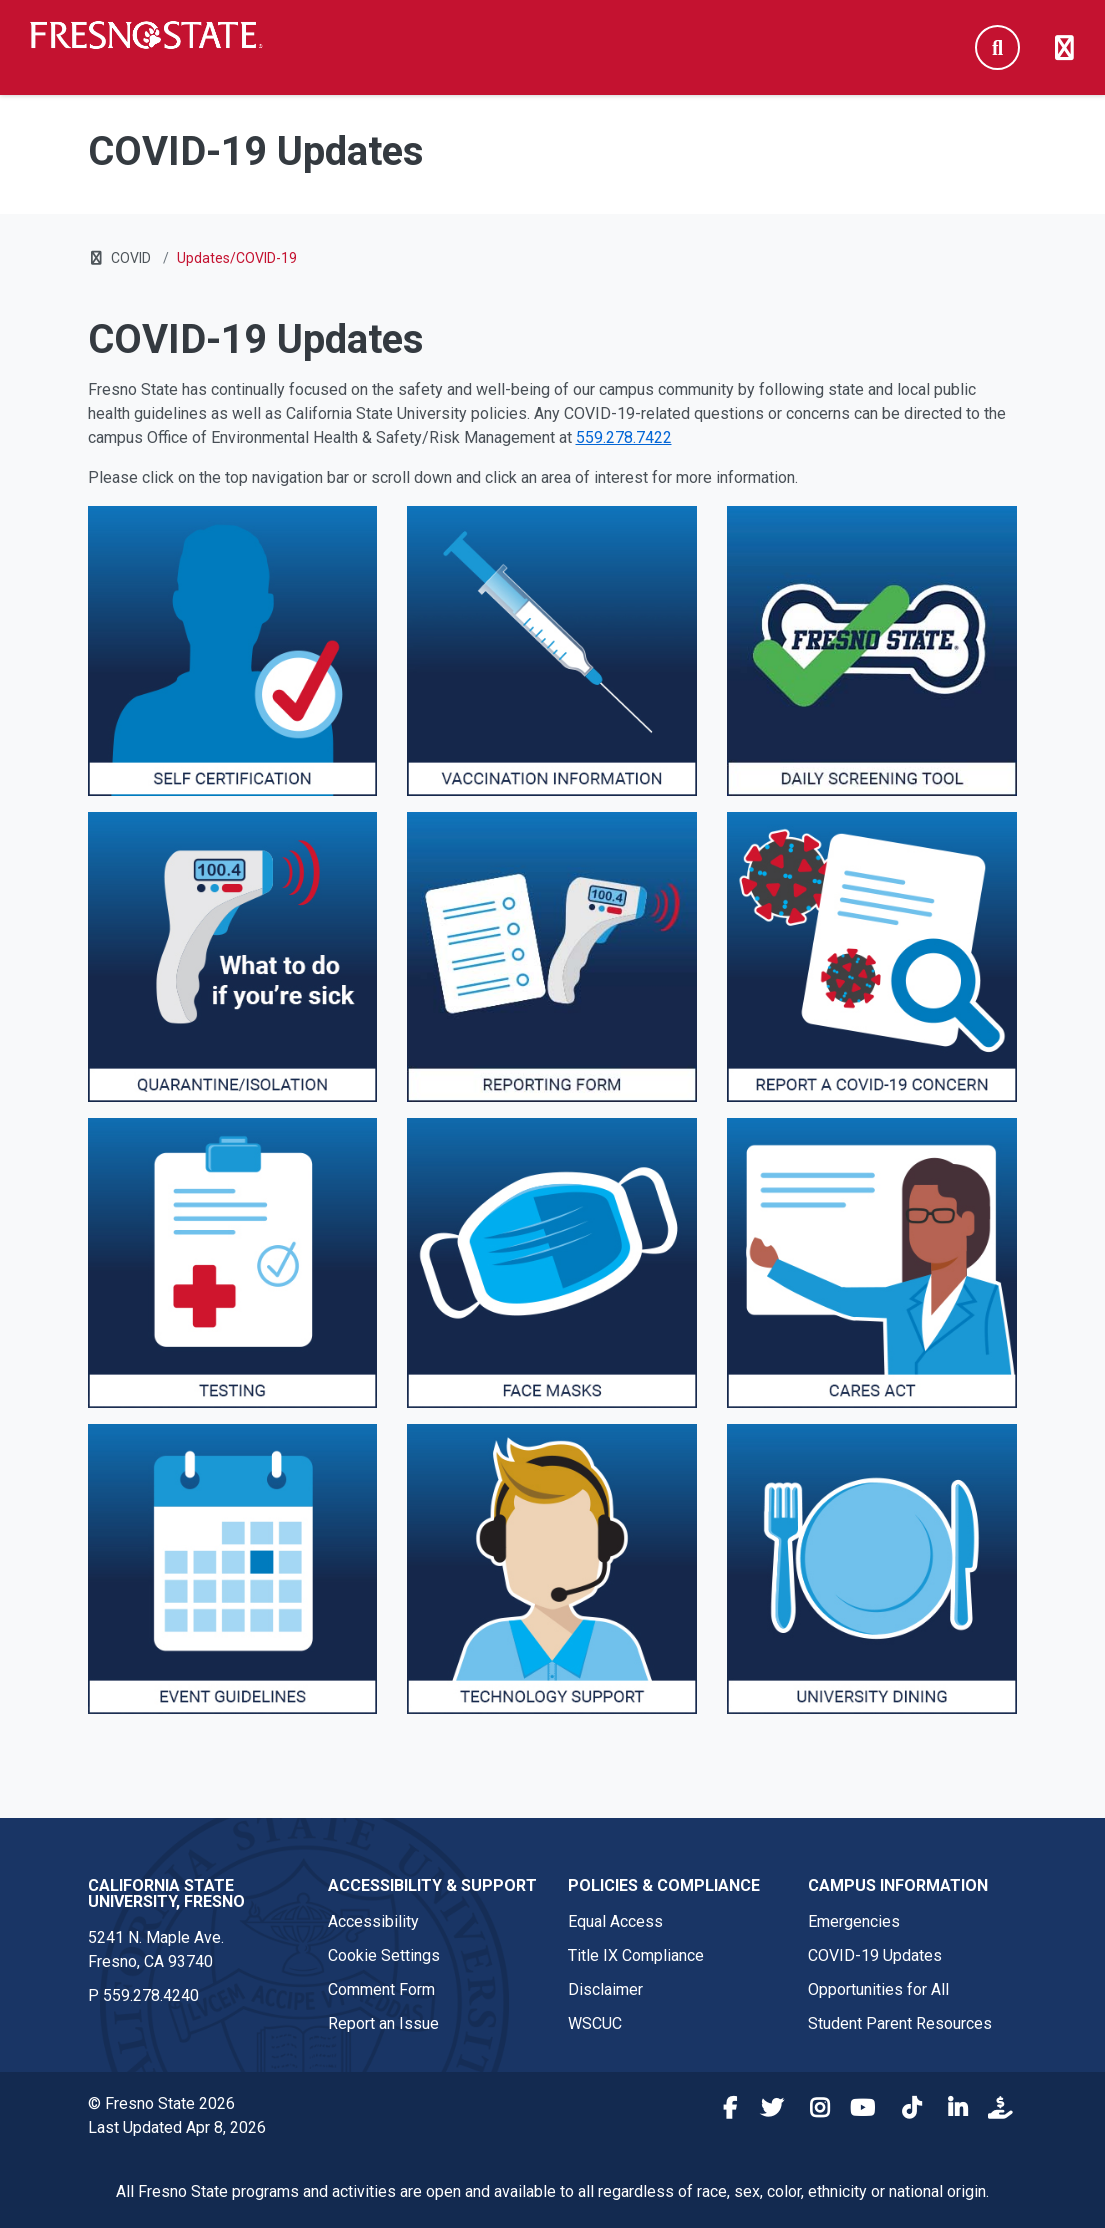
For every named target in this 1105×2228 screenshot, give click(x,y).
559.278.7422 (624, 437)
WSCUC (595, 2023)
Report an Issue (383, 2023)
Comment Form (381, 1989)
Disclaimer (605, 1989)
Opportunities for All (878, 1989)
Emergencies (854, 1921)
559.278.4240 (151, 1995)
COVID (131, 258)
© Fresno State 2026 (161, 2103)
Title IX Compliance (636, 1955)
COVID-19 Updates (875, 1955)
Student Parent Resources (900, 2023)
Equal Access (615, 1921)
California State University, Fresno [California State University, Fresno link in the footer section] (166, 1893)
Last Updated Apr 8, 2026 (177, 2127)
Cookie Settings (384, 1955)
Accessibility (373, 1921)
